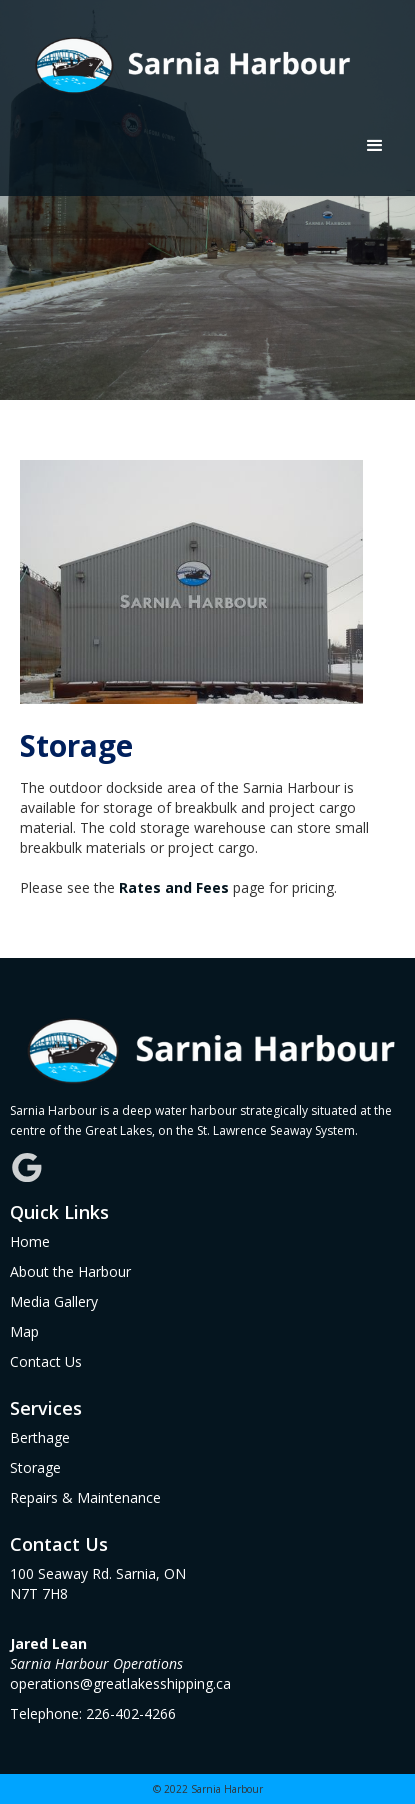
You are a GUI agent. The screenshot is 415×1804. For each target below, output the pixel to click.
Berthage (40, 1437)
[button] (375, 146)
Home (30, 1241)
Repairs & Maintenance (85, 1497)
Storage (35, 1467)
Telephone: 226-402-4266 (93, 1713)
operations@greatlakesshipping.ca (120, 1663)
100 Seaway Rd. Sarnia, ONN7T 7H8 (98, 1583)
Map (24, 1331)
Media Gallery (54, 1301)
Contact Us (46, 1361)
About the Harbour (70, 1271)
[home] (184, 60)
